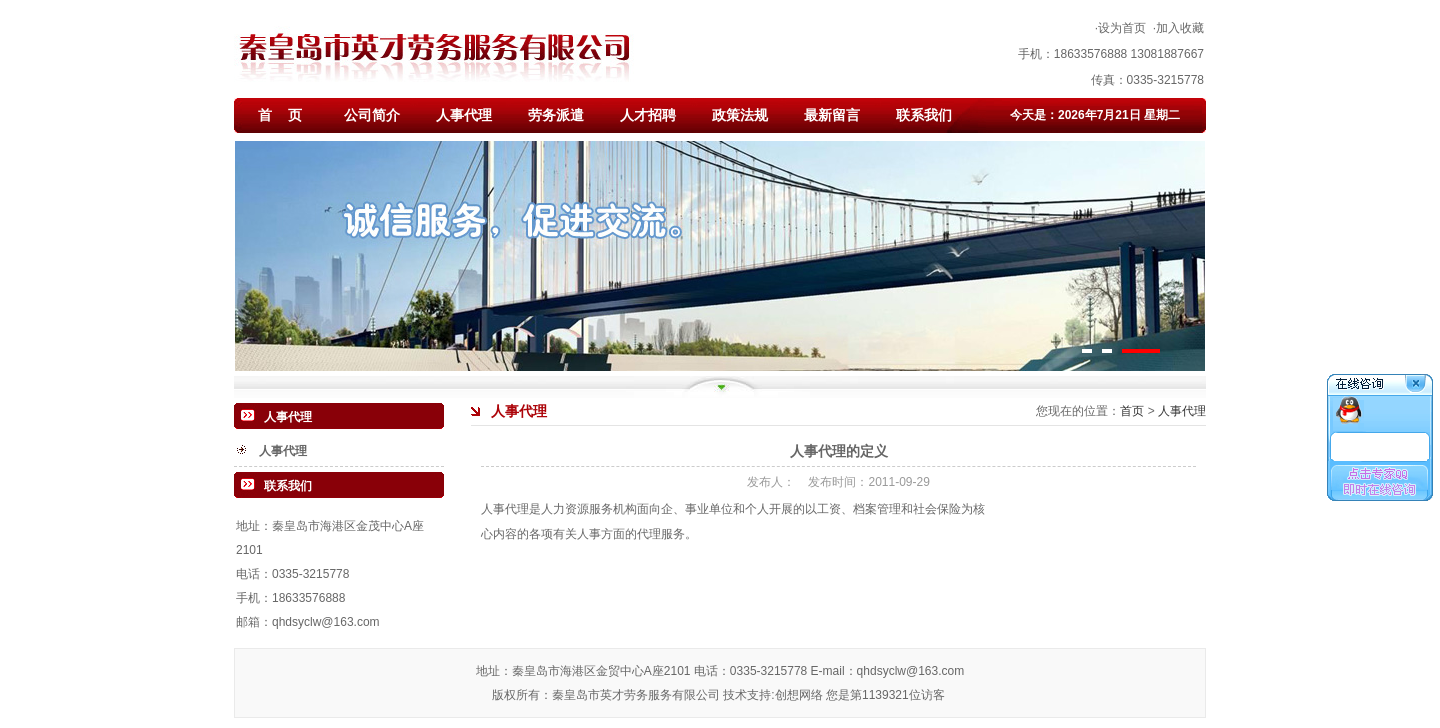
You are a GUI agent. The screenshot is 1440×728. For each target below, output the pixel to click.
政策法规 (740, 115)
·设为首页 (1120, 28)
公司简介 (372, 115)
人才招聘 (648, 115)
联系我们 (924, 115)
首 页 (280, 115)
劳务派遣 (556, 115)
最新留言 (832, 115)
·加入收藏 (1178, 28)
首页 (1133, 411)
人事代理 (464, 115)
